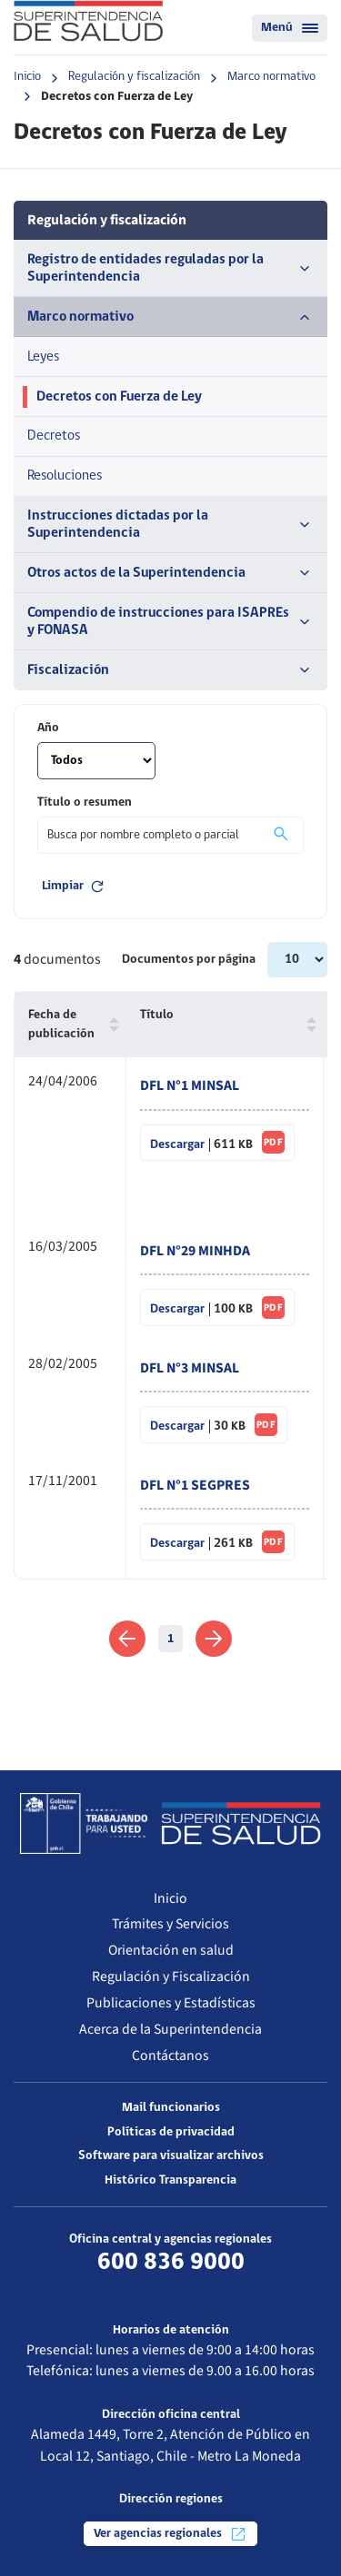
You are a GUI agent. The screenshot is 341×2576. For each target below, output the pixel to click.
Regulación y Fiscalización (171, 1976)
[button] (110, 1024)
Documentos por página (190, 959)
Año (48, 728)
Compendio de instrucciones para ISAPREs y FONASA (170, 622)
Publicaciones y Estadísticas (171, 2003)
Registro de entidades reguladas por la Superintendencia (170, 268)
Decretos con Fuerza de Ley (119, 397)
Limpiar (74, 886)
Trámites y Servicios (170, 1924)
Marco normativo (271, 77)
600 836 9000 (171, 2262)
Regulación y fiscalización (134, 77)
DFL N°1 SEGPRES (195, 1485)
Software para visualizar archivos (171, 2156)
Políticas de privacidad (171, 2132)
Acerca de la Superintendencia (170, 2029)
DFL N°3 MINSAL (189, 1368)
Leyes (43, 357)
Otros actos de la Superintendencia (170, 573)
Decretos (53, 436)
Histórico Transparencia (170, 2180)
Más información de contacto (170, 2286)
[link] (126, 1638)
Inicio (27, 77)
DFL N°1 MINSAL (189, 1085)
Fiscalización (170, 670)
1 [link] (170, 1639)
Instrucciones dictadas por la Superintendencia (170, 524)
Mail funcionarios (171, 2108)
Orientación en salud (171, 1950)
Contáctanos (170, 2056)
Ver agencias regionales (170, 2534)
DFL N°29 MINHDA (195, 1251)
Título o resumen (84, 802)
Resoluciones (64, 476)
